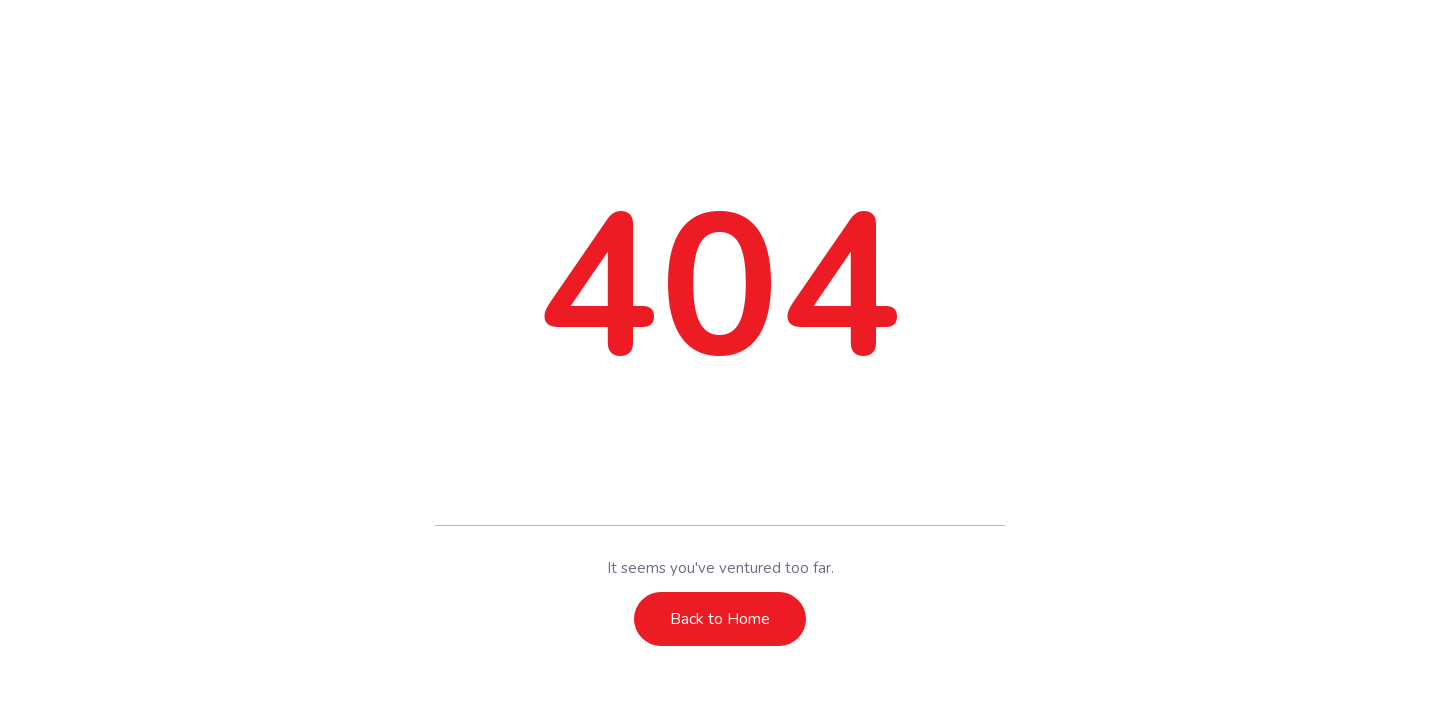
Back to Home (720, 619)
